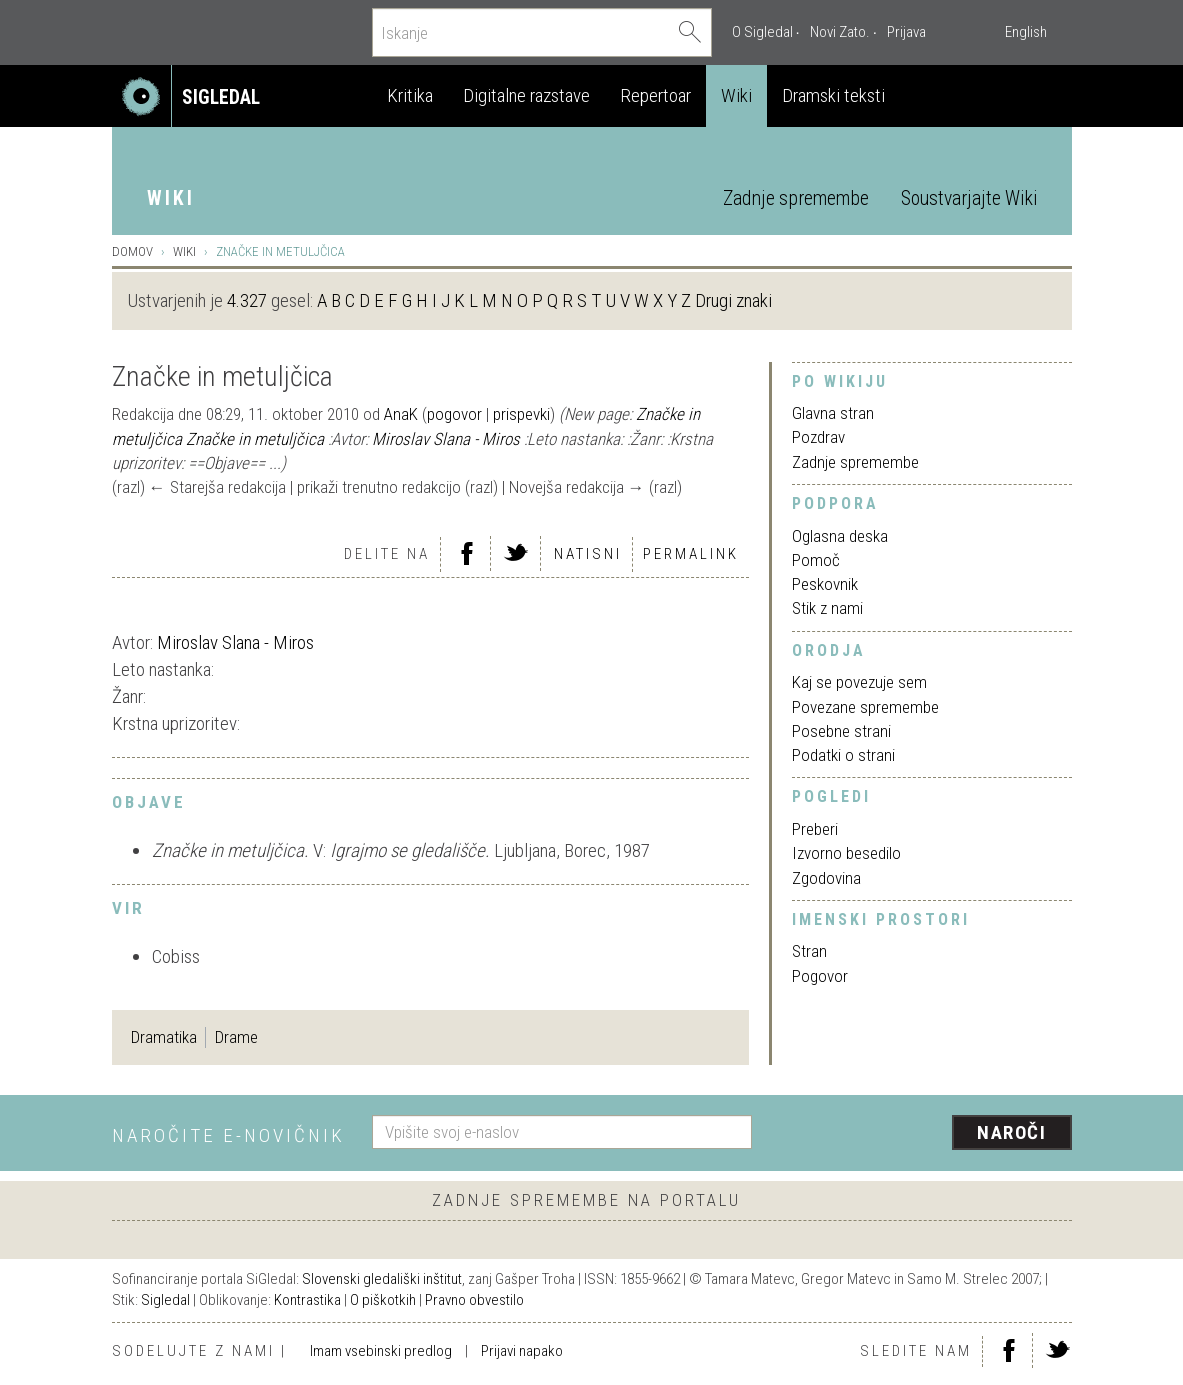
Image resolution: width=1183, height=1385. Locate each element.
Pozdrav (818, 437)
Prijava (906, 32)
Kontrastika (307, 1300)
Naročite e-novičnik (228, 1135)
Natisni (588, 554)
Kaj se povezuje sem (859, 682)
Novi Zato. (840, 32)
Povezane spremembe (865, 707)
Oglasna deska (840, 536)
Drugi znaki (733, 300)
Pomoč (816, 560)
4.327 (247, 300)
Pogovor (820, 976)
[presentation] (924, 1134)
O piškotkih (383, 1300)
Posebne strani (841, 731)
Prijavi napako (522, 1351)
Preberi (815, 829)
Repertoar (655, 95)
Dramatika (164, 1037)
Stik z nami (827, 608)
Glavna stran (833, 413)
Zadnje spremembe (796, 198)
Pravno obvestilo (474, 1300)
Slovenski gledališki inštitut (382, 1279)
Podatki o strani (843, 755)
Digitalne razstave (526, 95)
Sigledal (165, 1300)
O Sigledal (762, 32)
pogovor (454, 414)
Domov (132, 251)
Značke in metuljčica (255, 439)
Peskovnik (825, 584)
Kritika (410, 95)
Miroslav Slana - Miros (446, 439)
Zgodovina (826, 878)
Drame (236, 1037)
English (1026, 32)
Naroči (1011, 1132)
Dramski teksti (833, 95)
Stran (809, 951)
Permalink (691, 554)
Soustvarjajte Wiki (969, 198)
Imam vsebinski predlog (381, 1351)
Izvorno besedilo (846, 853)
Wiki (736, 95)
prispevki (521, 414)
